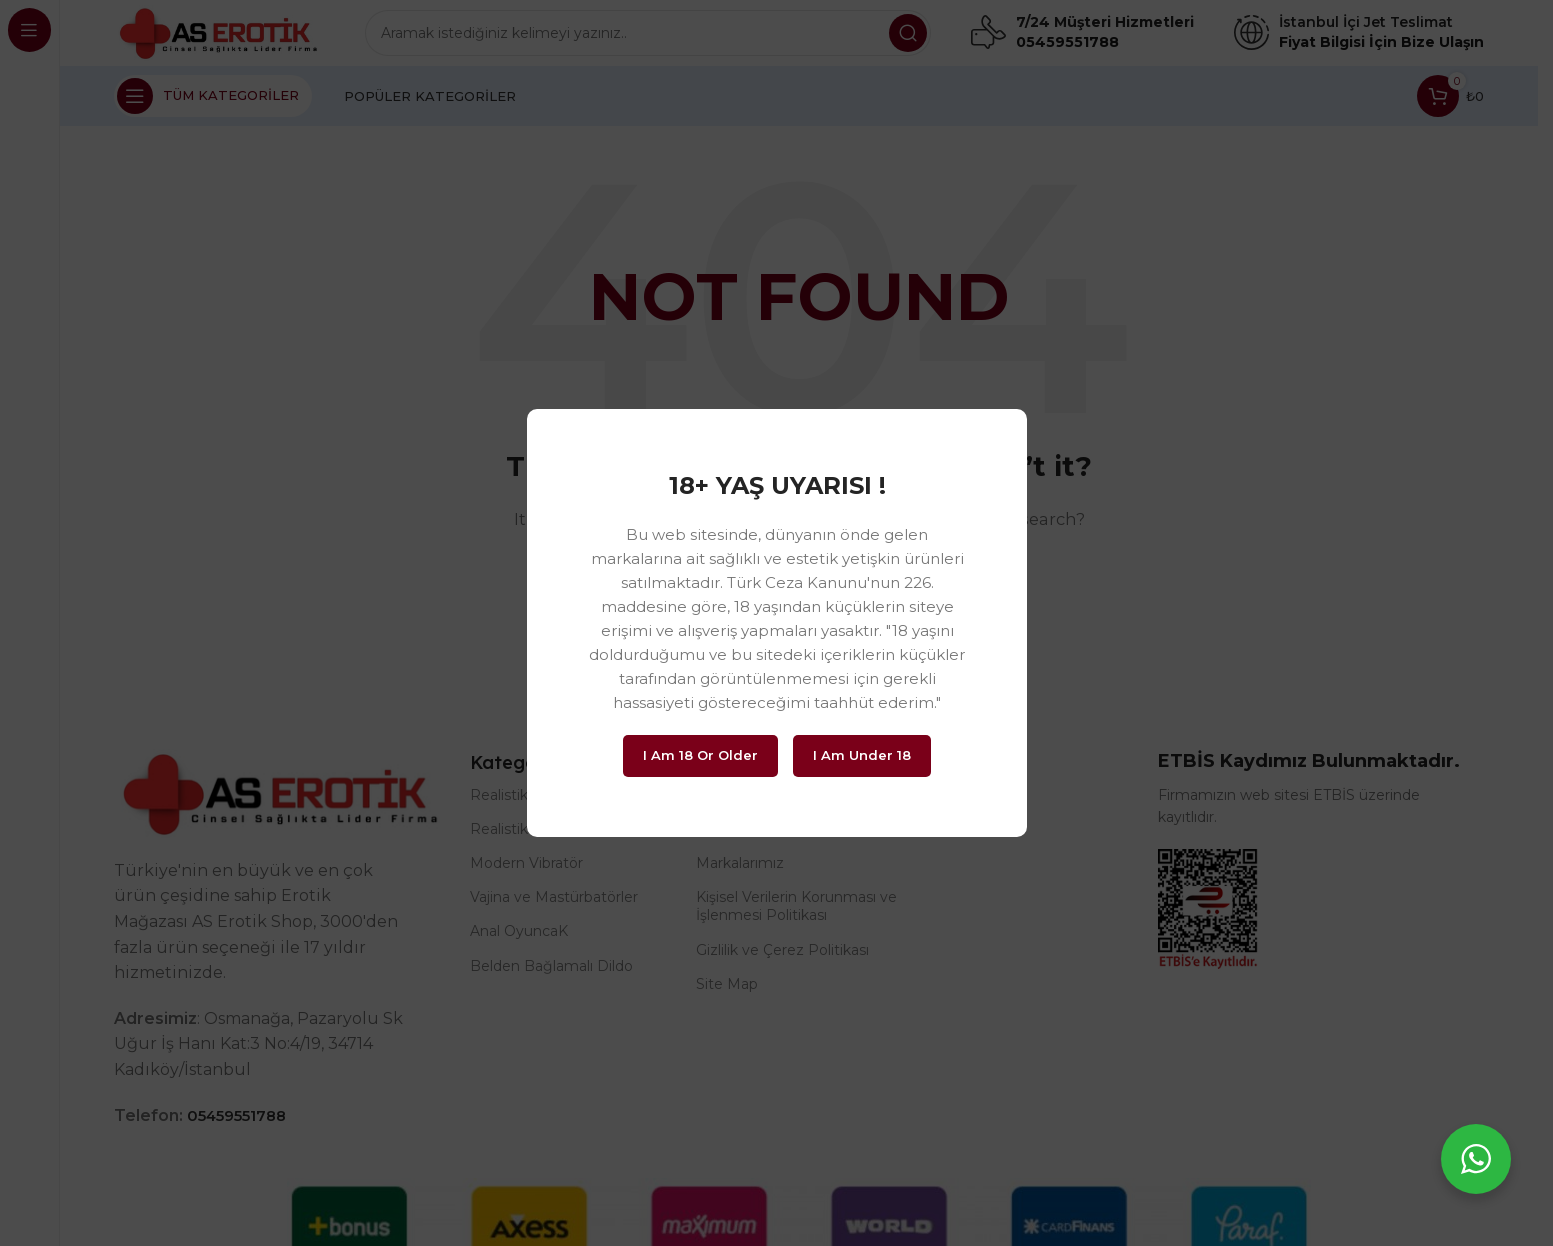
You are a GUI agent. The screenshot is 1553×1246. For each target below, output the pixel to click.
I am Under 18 (862, 755)
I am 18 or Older (700, 755)
